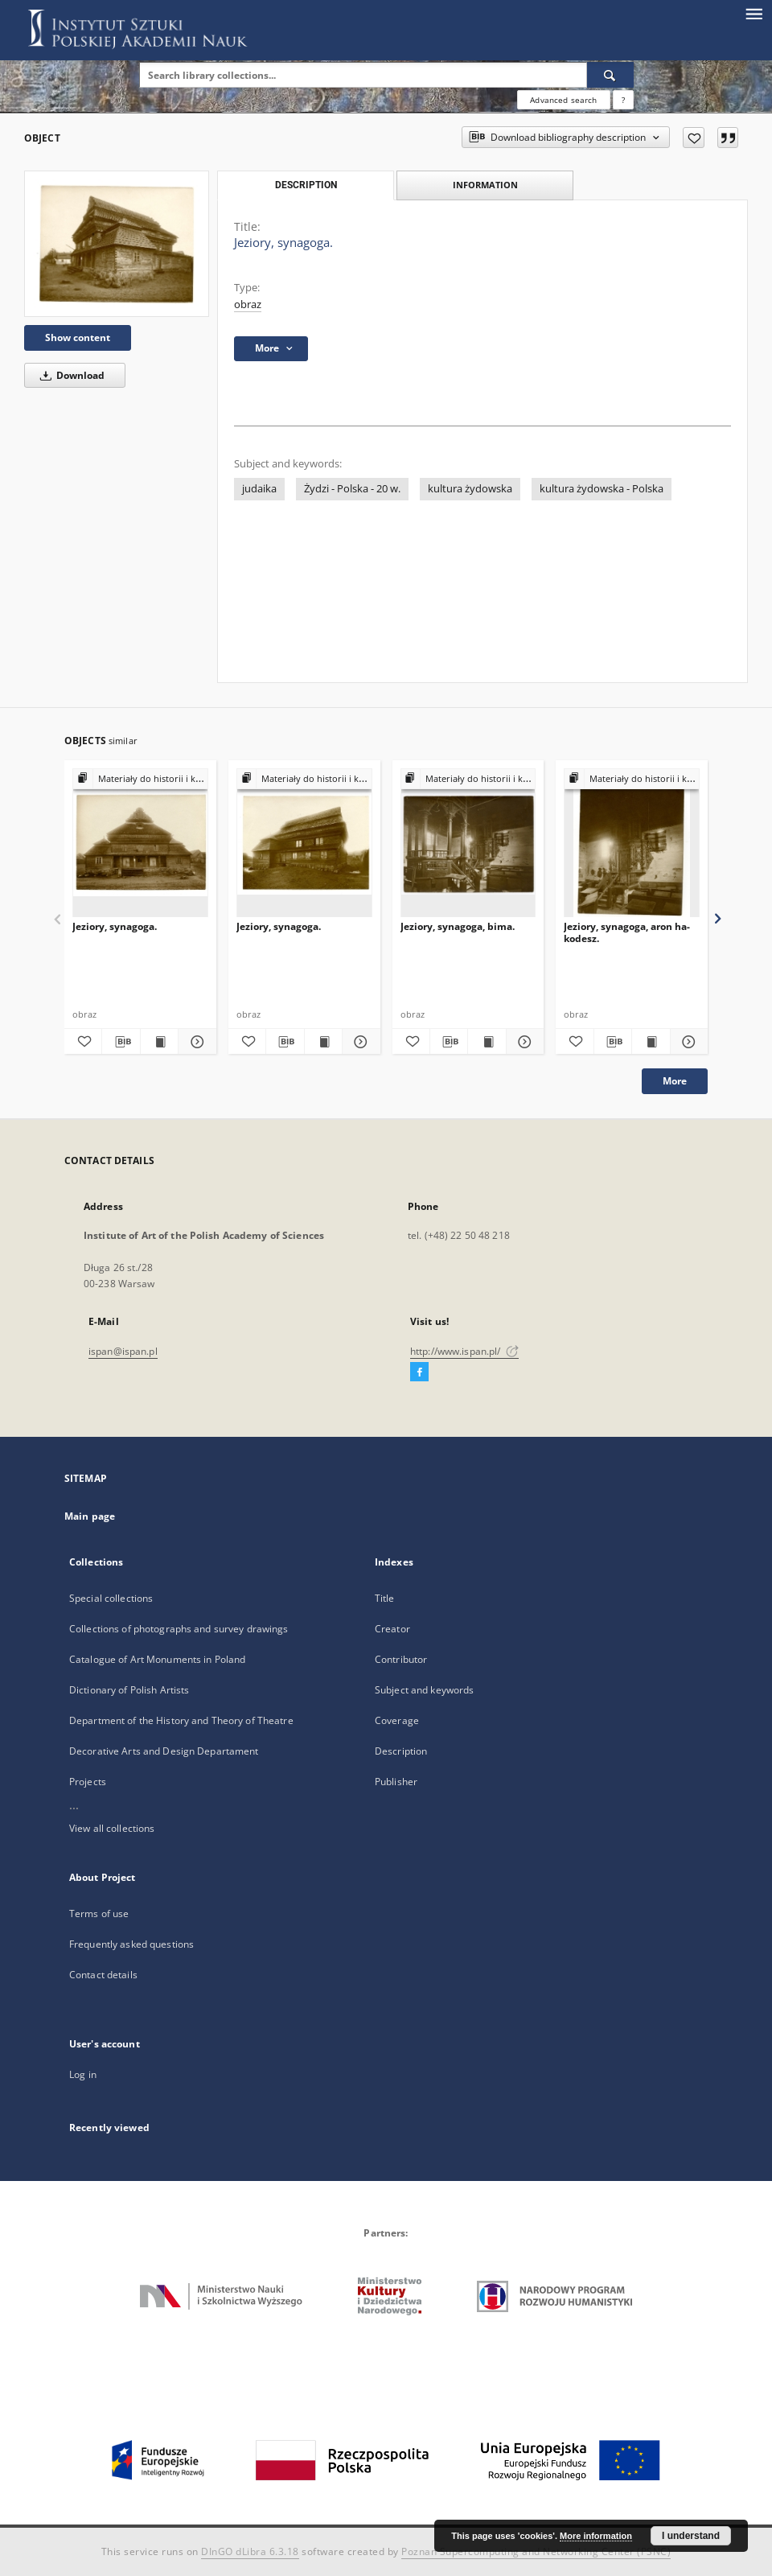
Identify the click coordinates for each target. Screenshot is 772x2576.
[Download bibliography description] (120, 1041)
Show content (77, 337)
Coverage (397, 1720)
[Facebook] (419, 1372)
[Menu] (753, 13)
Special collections (111, 1598)
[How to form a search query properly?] (623, 99)
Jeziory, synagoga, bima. (457, 926)
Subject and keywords (424, 1690)
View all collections (111, 1828)
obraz (247, 304)
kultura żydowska (470, 489)
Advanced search (563, 99)
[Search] (610, 75)
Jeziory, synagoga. (114, 926)
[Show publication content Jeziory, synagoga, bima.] (486, 1041)
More (675, 1081)
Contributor (401, 1659)
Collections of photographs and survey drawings (179, 1629)
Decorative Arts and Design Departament (164, 1751)
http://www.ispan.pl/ (464, 1351)
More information (596, 2536)
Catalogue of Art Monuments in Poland (157, 1659)
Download (70, 375)
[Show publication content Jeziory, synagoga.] (159, 1041)
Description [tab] (306, 185)
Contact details (103, 1974)
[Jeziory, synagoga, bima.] (468, 843)
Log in (82, 2074)
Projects (87, 1781)
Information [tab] (485, 185)
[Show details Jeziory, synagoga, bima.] (522, 1041)
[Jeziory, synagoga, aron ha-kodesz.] (632, 843)
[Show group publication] (140, 779)
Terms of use (99, 1913)
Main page (89, 1516)
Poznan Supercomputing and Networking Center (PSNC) (536, 2551)
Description (401, 1751)
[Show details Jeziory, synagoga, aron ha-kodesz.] (686, 1041)
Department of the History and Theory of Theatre (181, 1720)
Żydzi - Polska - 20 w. (352, 489)
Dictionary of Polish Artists (129, 1690)
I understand (691, 2535)
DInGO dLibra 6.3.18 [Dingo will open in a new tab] (250, 2551)
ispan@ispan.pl (123, 1351)
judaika (259, 489)
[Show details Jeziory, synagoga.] (194, 1041)
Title (385, 1598)
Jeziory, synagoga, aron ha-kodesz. (627, 932)
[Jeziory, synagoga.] (116, 243)
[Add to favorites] (693, 137)
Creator (392, 1629)
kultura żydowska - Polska (601, 489)
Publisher (396, 1781)
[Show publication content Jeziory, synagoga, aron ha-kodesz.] (650, 1041)
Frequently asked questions (131, 1944)
